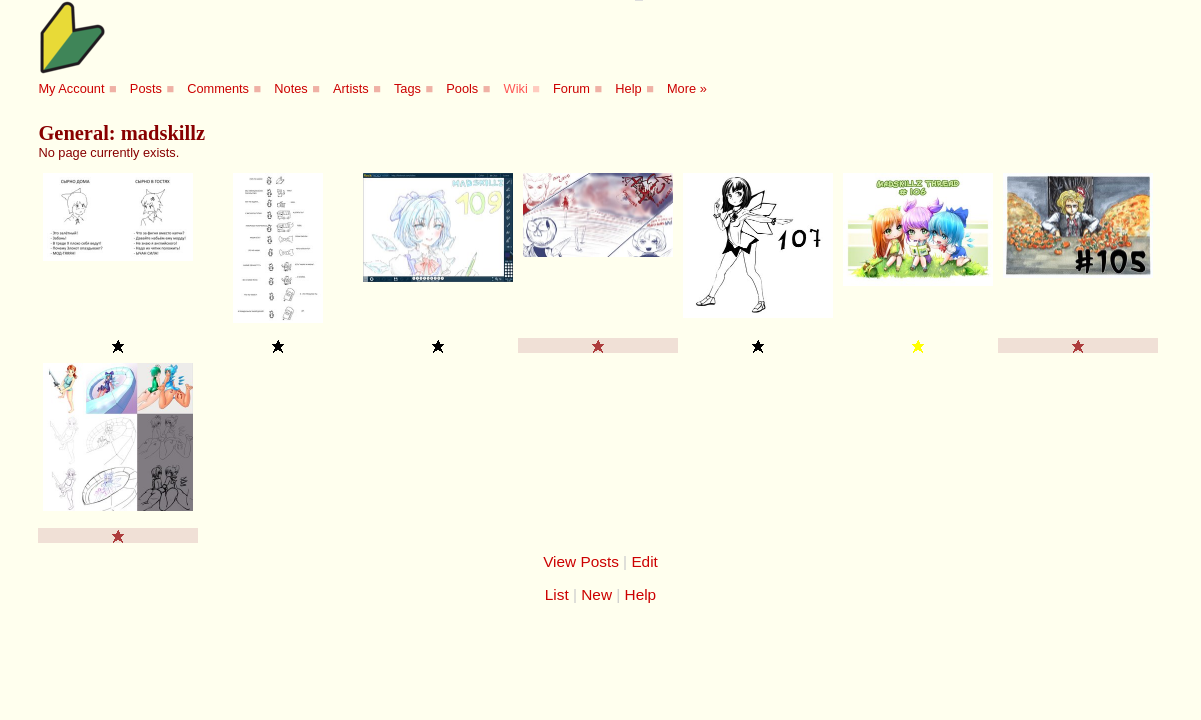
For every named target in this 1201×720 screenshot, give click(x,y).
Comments (218, 88)
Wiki (516, 88)
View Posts (581, 561)
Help (628, 88)
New (596, 594)
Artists (351, 88)
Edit (644, 561)
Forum (571, 88)
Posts (146, 88)
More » (687, 88)
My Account (71, 88)
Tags (407, 88)
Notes (290, 88)
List (557, 594)
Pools (462, 88)
